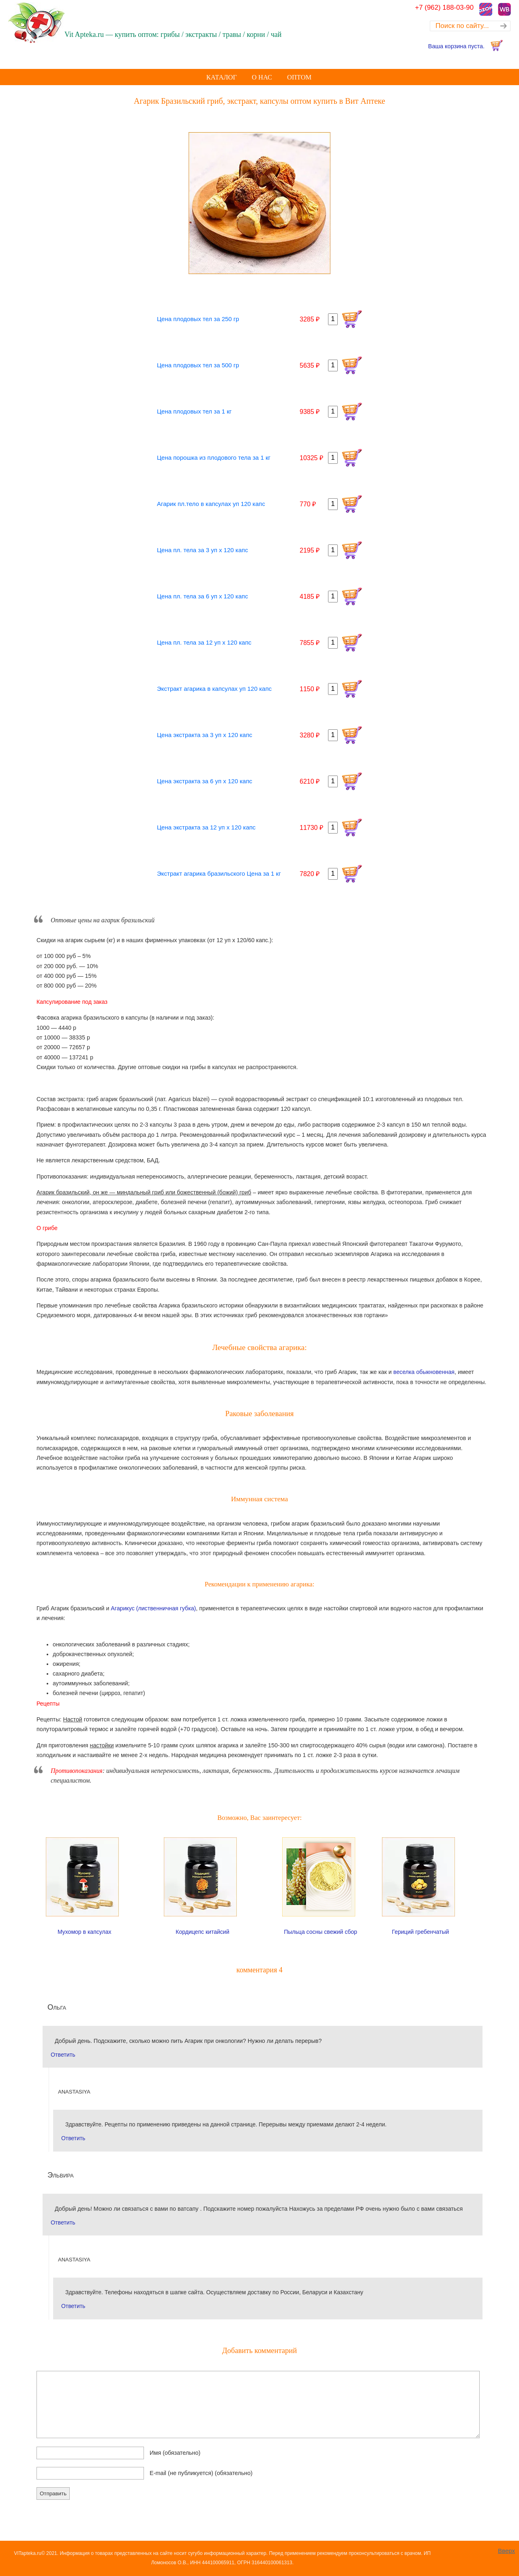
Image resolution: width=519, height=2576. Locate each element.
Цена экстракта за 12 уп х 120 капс (206, 827)
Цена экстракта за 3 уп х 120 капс (204, 734)
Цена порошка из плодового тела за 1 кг (213, 457)
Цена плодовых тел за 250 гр (198, 318)
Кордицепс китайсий (202, 1932)
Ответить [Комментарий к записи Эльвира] (63, 2222)
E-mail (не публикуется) (201, 2473)
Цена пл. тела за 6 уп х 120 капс (202, 596)
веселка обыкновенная (424, 1372)
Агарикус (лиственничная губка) (153, 1608)
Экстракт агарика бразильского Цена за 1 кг (219, 873)
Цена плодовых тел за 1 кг (194, 411)
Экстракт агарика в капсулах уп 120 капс (214, 688)
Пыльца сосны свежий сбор (320, 1932)
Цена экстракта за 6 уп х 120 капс (204, 781)
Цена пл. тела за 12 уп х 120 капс (204, 642)
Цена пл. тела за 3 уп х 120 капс (202, 549)
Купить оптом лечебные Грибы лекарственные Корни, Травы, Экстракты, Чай (58, 22)
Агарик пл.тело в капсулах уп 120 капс (211, 503)
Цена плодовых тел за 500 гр (198, 365)
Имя (175, 2453)
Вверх (506, 2550)
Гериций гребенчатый (420, 1932)
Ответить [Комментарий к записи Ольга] (63, 2054)
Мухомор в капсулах (85, 1932)
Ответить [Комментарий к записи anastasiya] (73, 2138)
